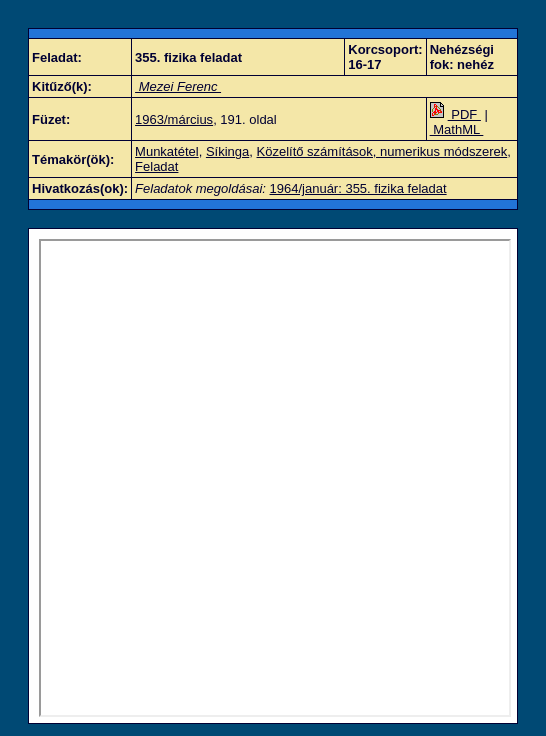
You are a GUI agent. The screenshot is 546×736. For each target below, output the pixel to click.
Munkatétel (167, 151)
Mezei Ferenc (178, 86)
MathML (457, 129)
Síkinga (227, 151)
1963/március (174, 119)
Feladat (156, 166)
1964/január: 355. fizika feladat (358, 188)
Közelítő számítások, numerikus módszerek (382, 151)
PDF (455, 114)
